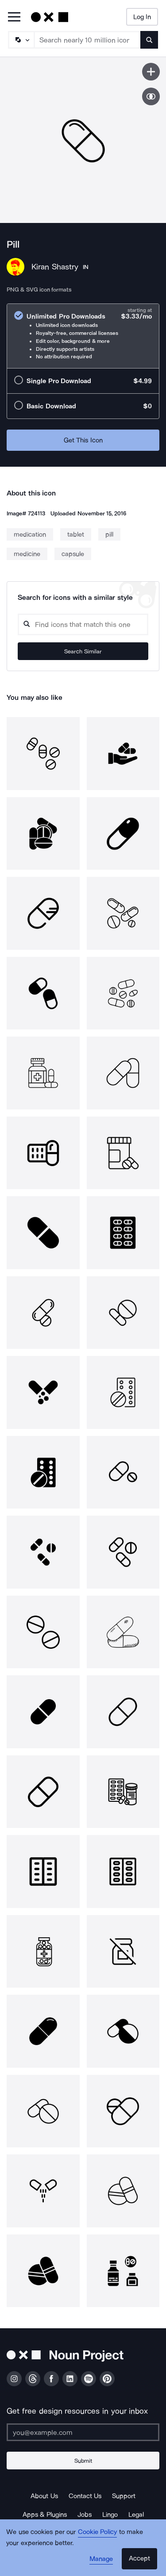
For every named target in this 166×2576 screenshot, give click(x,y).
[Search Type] (21, 40)
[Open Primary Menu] (14, 17)
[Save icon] (151, 72)
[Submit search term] (149, 40)
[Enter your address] (83, 2432)
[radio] (83, 336)
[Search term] (87, 40)
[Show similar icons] (151, 96)
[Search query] (83, 624)
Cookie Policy (97, 2532)
